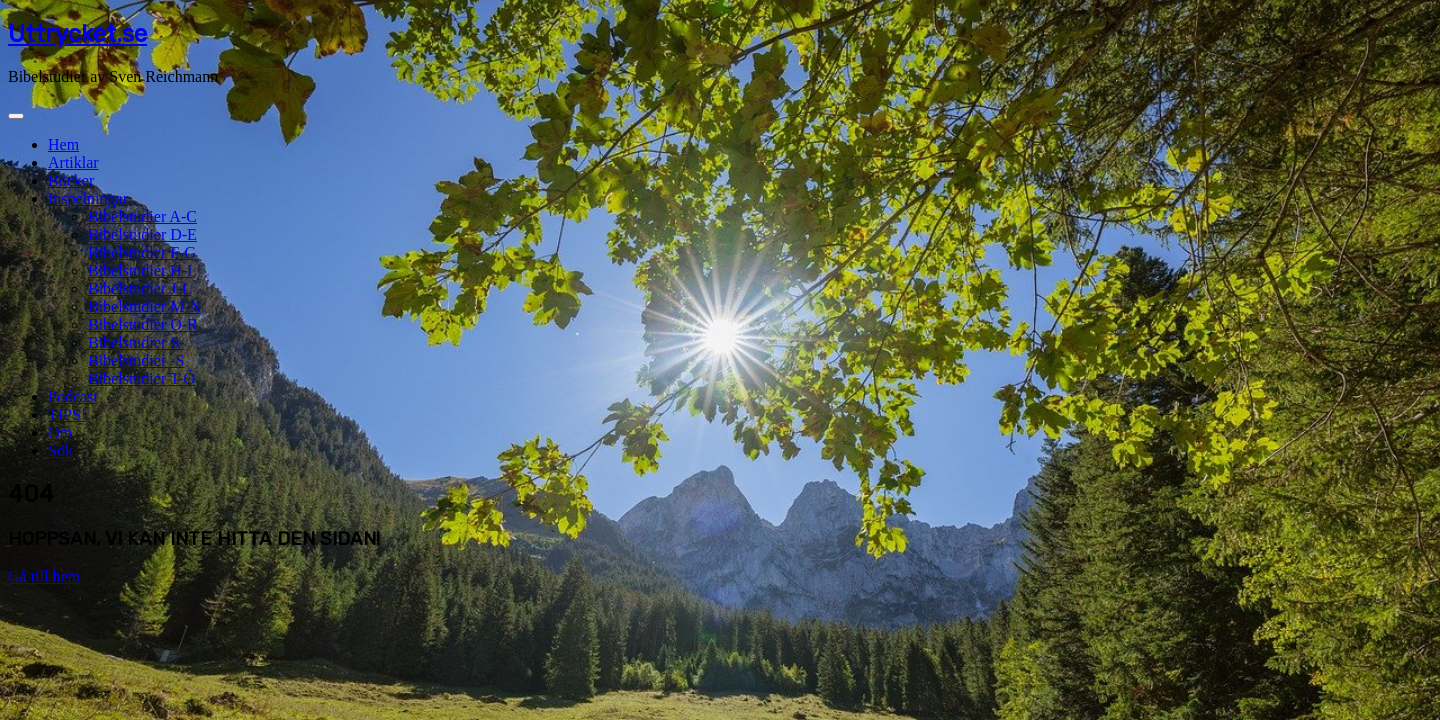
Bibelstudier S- (136, 342)
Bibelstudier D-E (142, 234)
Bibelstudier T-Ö (141, 378)
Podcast (73, 396)
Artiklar (73, 162)
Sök (60, 450)
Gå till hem (44, 576)
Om (60, 432)
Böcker (71, 180)
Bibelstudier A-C (142, 216)
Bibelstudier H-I (140, 270)
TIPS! (67, 414)
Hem (63, 144)
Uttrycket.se (77, 34)
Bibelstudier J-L (140, 288)
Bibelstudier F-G (142, 252)
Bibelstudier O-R (143, 324)
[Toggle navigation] (16, 116)
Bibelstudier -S (136, 360)
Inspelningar (88, 198)
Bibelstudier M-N (144, 306)
